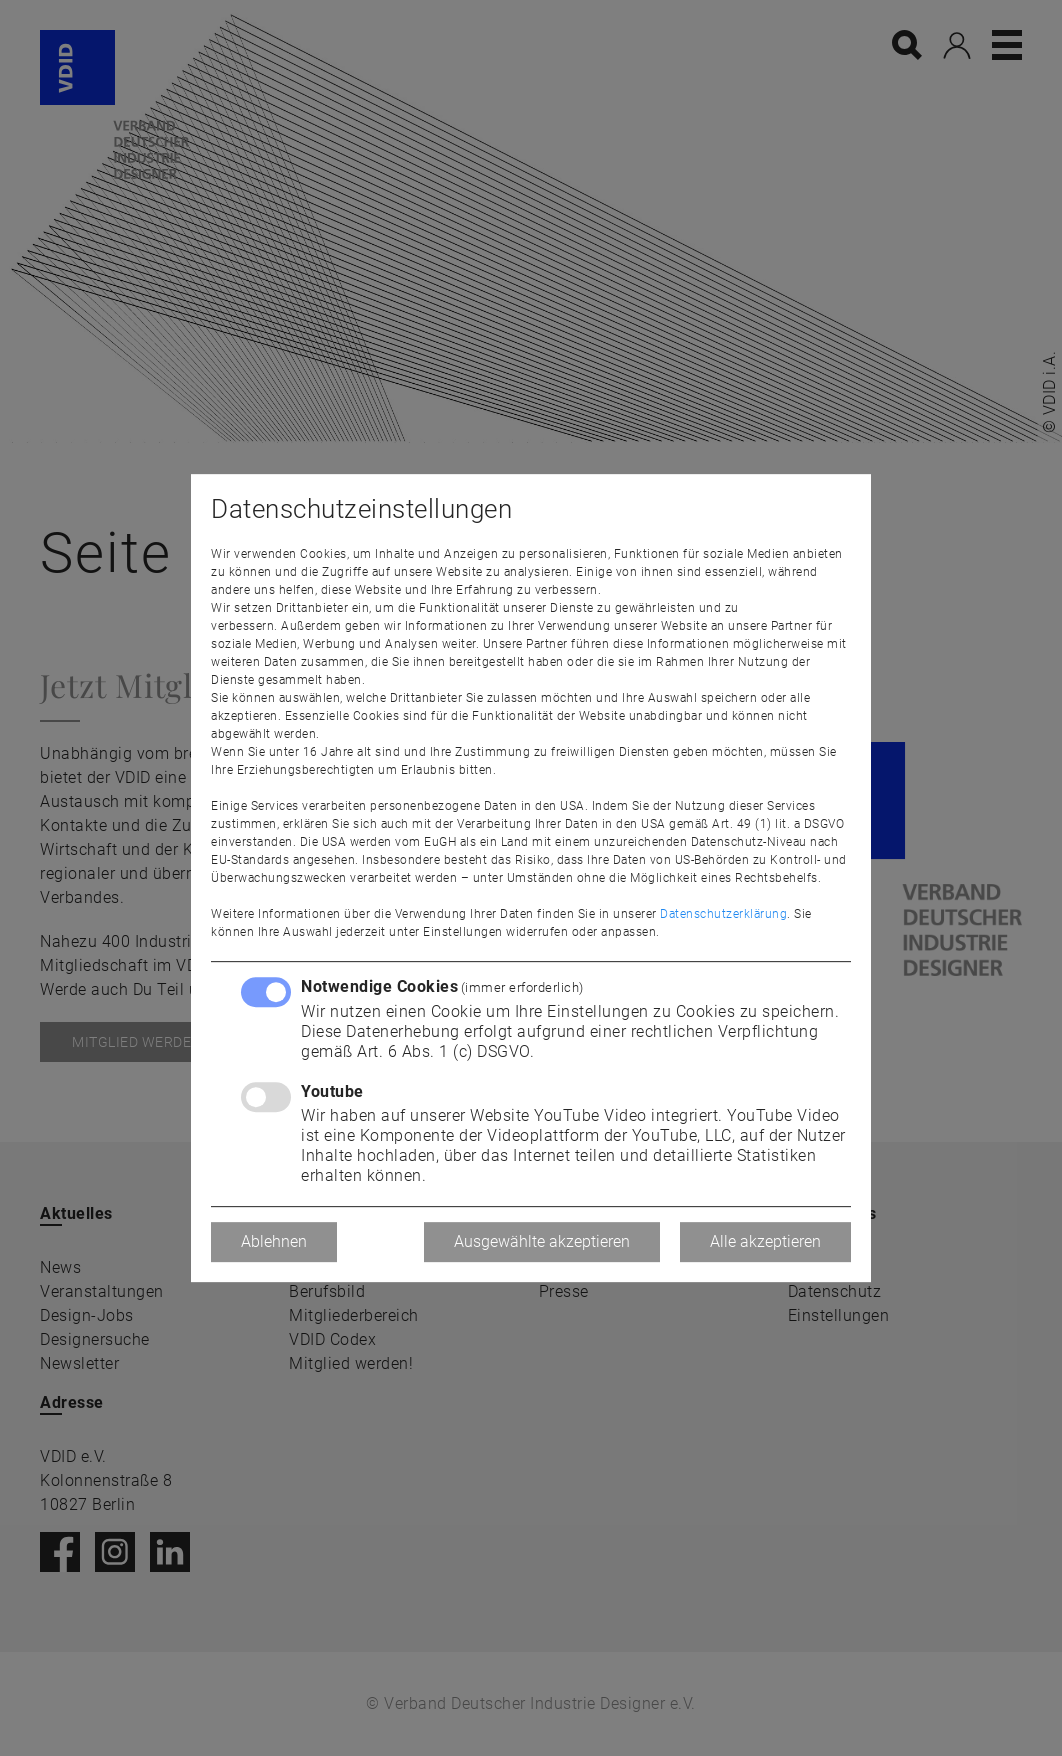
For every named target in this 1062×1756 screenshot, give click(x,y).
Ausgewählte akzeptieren (542, 1241)
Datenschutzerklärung (723, 914)
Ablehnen (274, 1241)
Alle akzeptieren (765, 1241)
